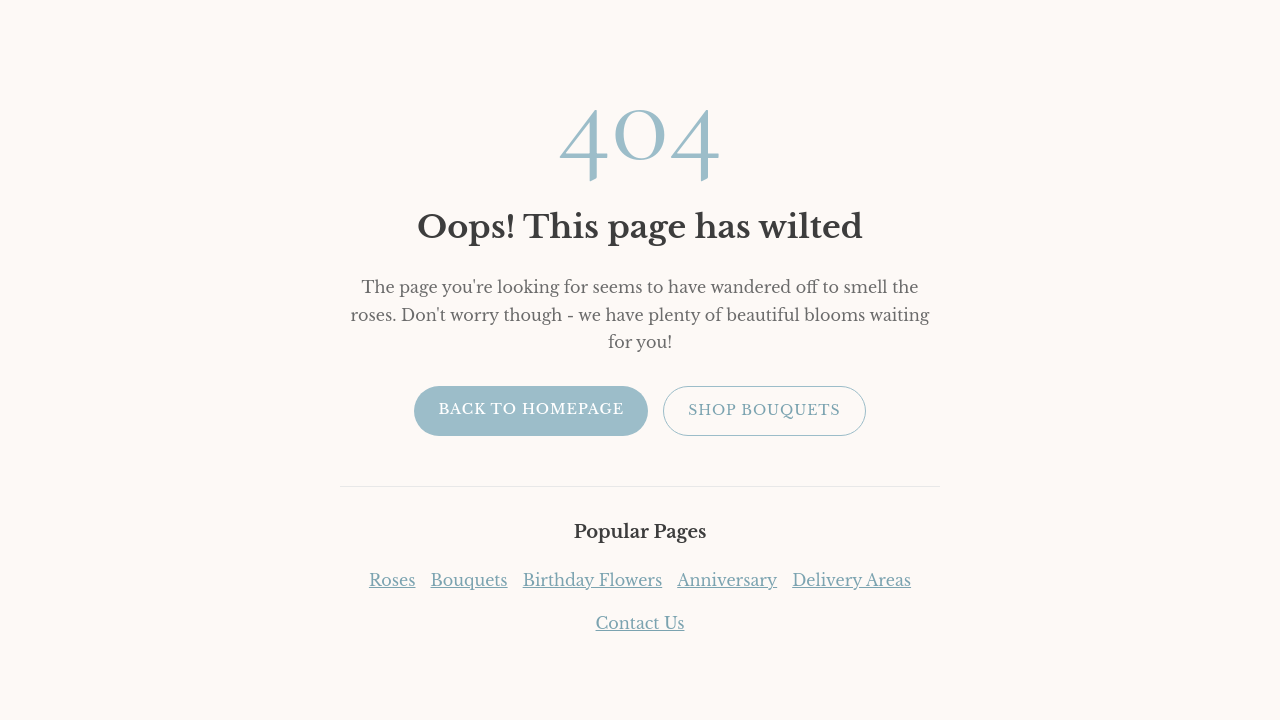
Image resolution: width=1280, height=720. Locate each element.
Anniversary (727, 580)
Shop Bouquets (764, 410)
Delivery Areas (851, 580)
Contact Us (640, 623)
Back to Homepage (531, 409)
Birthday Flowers (593, 580)
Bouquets (469, 580)
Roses (392, 580)
